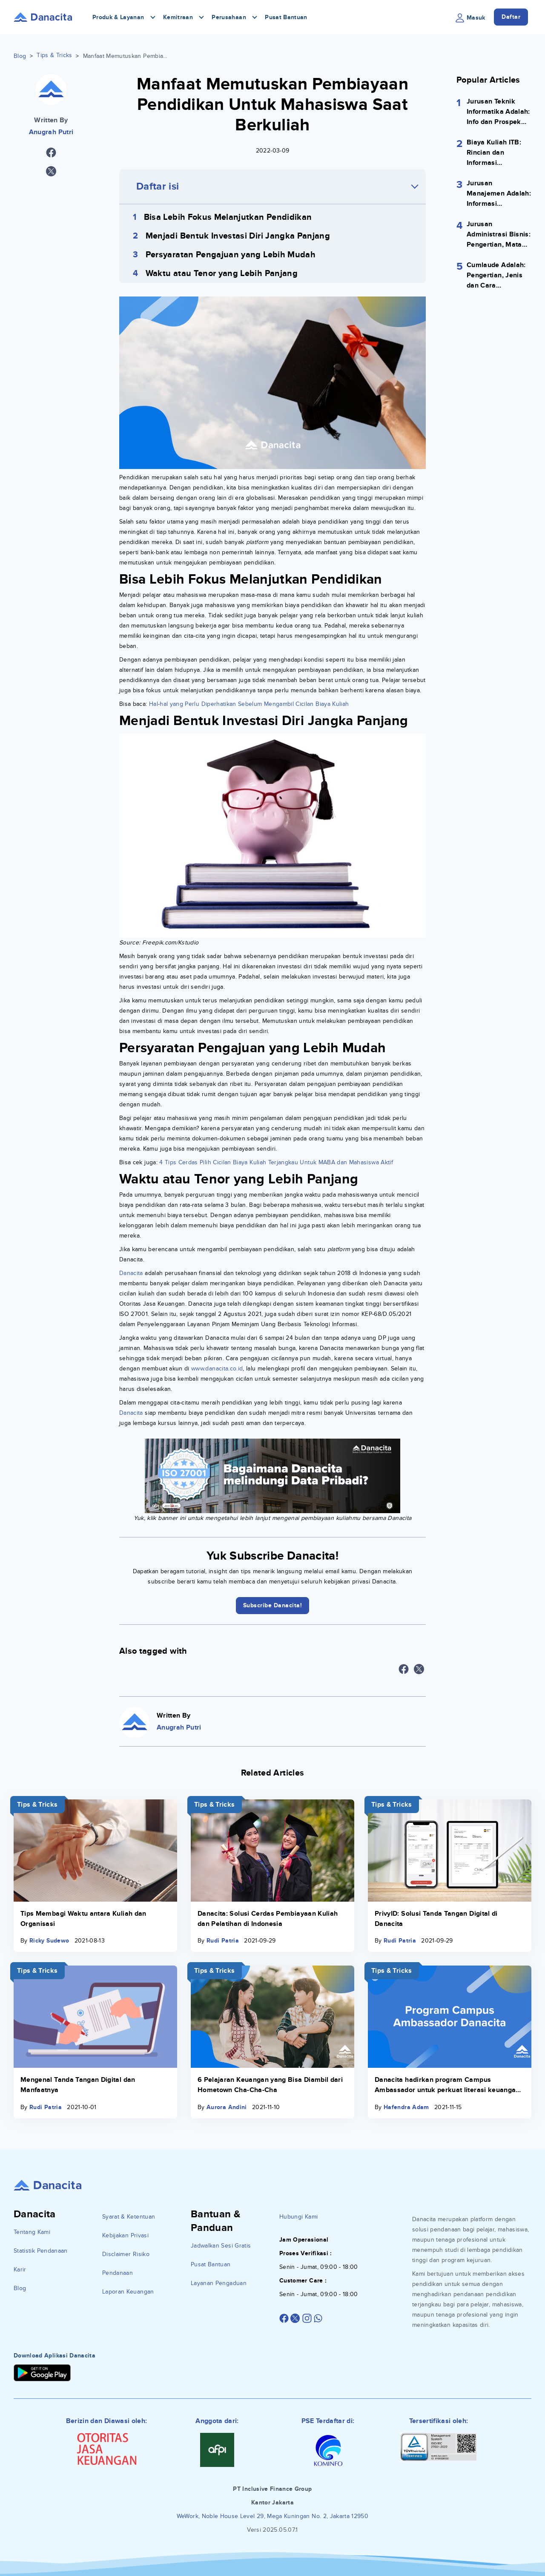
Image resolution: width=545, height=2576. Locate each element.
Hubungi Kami (298, 2216)
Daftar (511, 16)
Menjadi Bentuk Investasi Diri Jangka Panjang (238, 236)
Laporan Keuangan (128, 2291)
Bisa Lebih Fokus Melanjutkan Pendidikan (228, 217)
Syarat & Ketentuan (128, 2216)
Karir (20, 2269)
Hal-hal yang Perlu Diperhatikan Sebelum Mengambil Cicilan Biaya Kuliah (249, 704)
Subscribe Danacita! (272, 1605)
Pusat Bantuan (286, 17)
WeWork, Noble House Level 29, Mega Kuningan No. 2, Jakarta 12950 (272, 2516)
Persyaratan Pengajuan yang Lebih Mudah (231, 255)
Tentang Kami (32, 2232)
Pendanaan (117, 2273)
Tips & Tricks (54, 55)
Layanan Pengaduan (219, 2283)
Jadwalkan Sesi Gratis (221, 2245)
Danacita (131, 1273)
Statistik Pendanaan (41, 2250)
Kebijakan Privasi (125, 2235)
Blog (20, 56)
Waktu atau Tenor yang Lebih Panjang (222, 273)
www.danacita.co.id (217, 1368)
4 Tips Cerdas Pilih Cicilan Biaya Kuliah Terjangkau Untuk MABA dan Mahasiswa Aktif (276, 1162)
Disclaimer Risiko (125, 2254)
